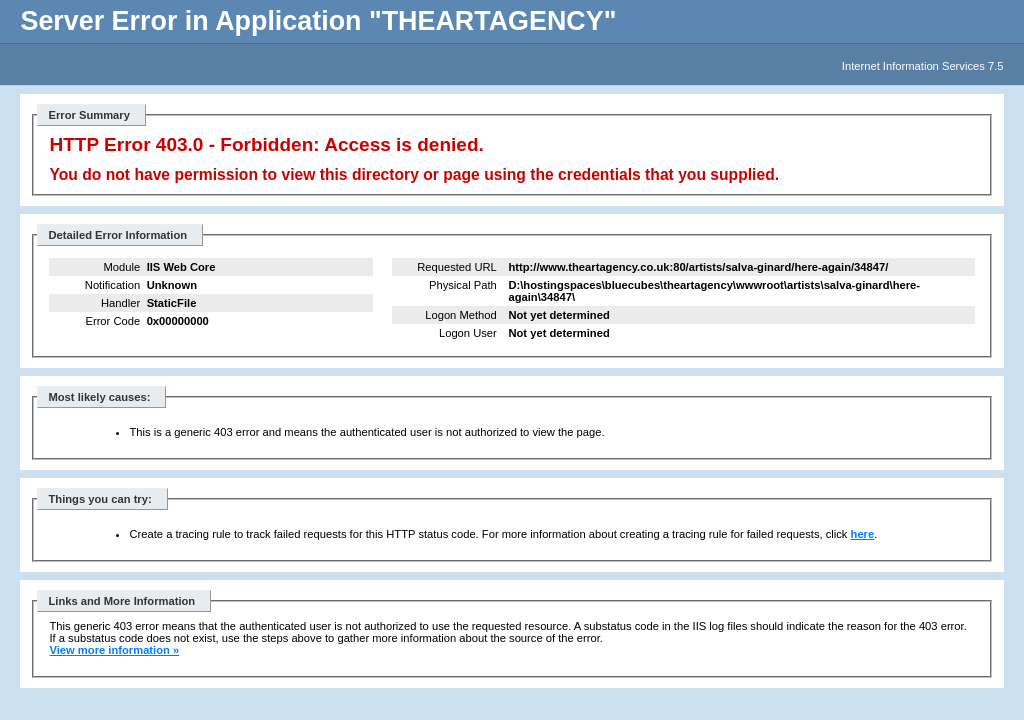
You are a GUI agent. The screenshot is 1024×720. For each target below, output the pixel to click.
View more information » (114, 650)
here (863, 534)
